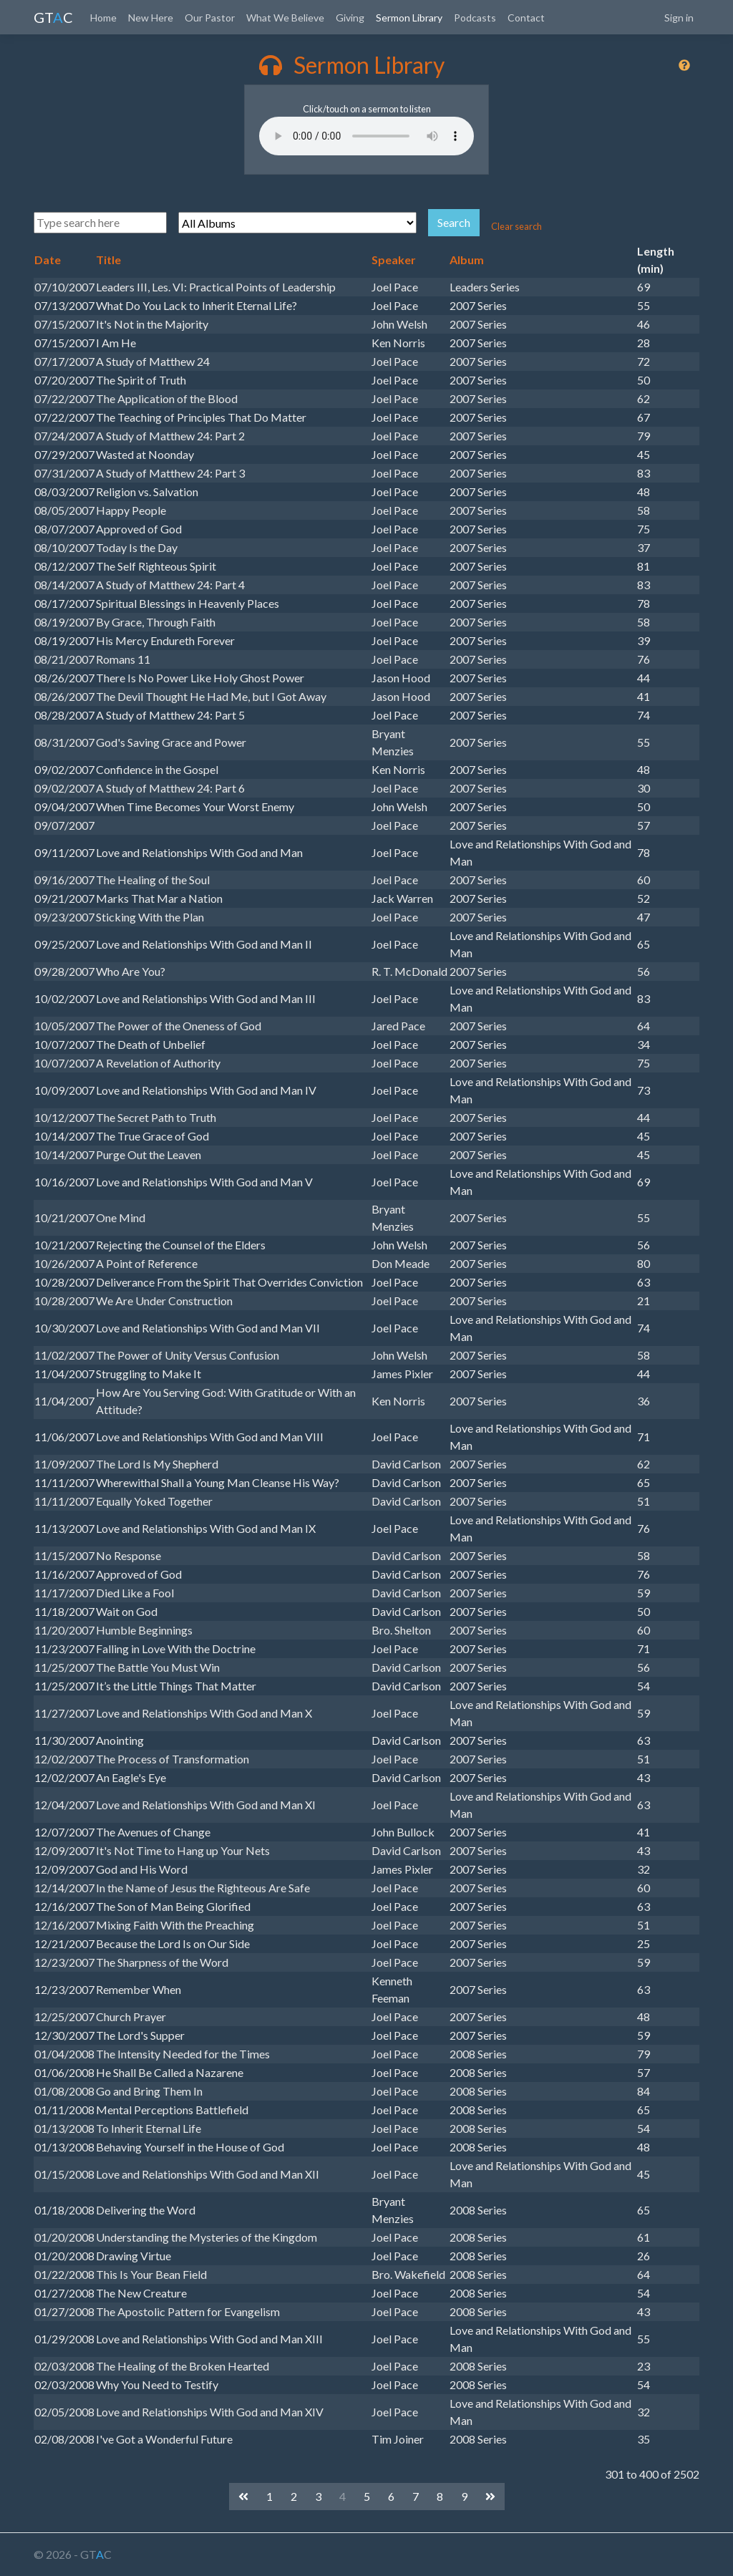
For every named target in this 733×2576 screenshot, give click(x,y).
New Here (150, 17)
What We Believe (285, 17)
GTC (53, 17)
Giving (350, 17)
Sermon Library (409, 17)
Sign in (679, 17)
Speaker (394, 259)
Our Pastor (210, 17)
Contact (526, 17)
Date (47, 259)
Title (108, 259)
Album (467, 259)
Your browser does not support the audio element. (366, 136)
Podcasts (475, 17)
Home (103, 17)
